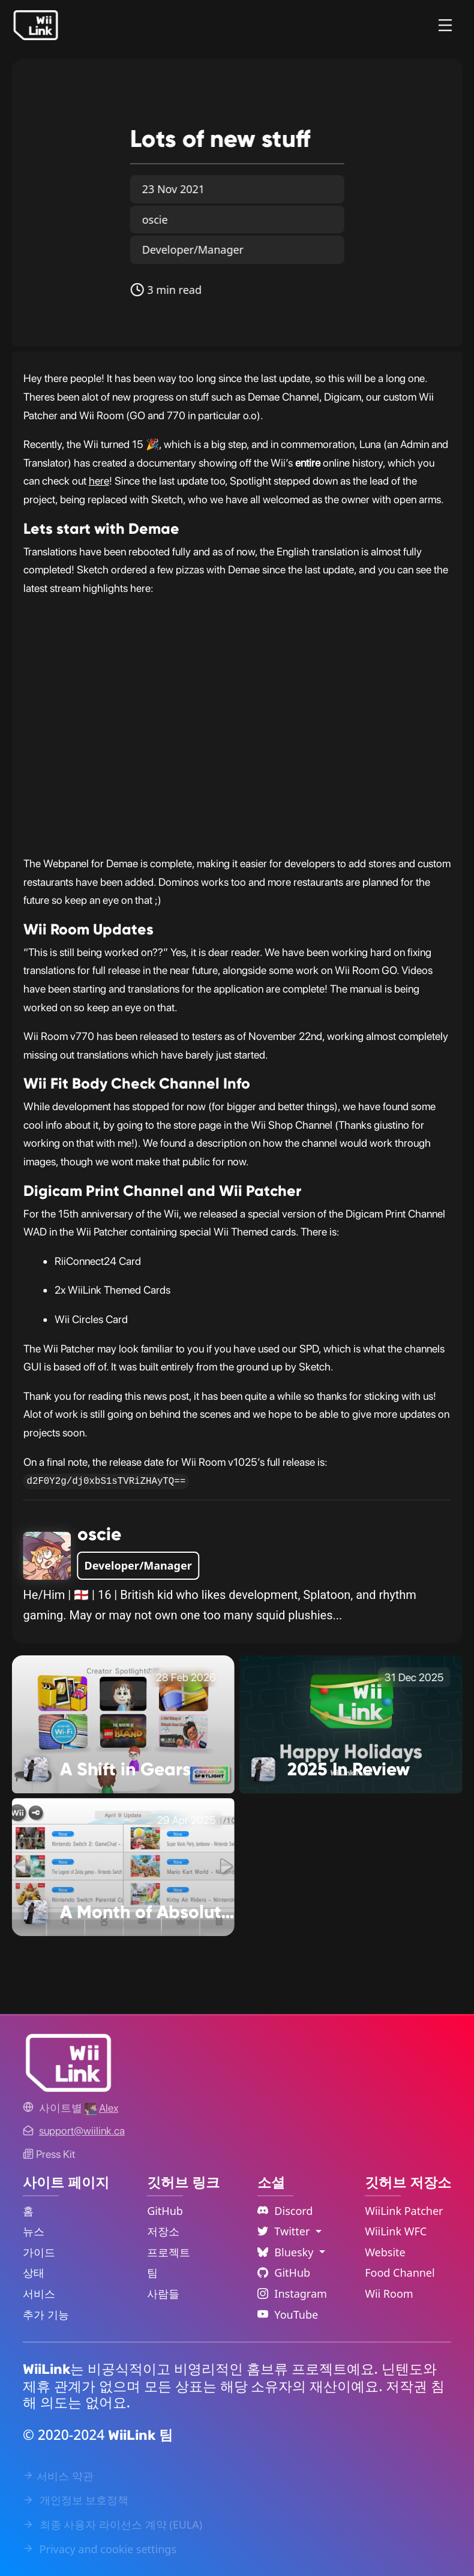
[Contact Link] (82, 2130)
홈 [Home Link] (28, 2211)
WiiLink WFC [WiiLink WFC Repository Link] (396, 2231)
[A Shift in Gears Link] (123, 1723)
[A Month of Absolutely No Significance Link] (123, 1865)
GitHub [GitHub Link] (165, 2211)
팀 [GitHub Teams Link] (152, 2272)
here (99, 480)
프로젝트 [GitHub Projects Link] (168, 2252)
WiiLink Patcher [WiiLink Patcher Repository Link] (404, 2211)
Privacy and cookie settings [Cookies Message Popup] (99, 2549)
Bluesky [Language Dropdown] (286, 2252)
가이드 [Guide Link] (39, 2252)
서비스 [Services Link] (39, 2293)
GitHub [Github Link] (283, 2272)
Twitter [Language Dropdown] (285, 2231)
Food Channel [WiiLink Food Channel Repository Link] (400, 2272)
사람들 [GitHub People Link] (163, 2293)
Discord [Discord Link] (285, 2211)
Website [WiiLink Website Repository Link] (385, 2252)
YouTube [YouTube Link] (287, 2314)
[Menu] (445, 25)
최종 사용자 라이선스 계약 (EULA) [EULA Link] (112, 2524)
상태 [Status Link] (33, 2272)
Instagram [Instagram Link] (292, 2293)
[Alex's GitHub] (101, 2108)
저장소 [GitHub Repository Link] (163, 2231)
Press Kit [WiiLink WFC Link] (49, 2154)
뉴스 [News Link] (33, 2231)
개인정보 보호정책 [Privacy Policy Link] (75, 2500)
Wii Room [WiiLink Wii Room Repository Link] (389, 2293)
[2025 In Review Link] (350, 1723)
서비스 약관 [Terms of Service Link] (58, 2476)
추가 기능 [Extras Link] (46, 2314)
